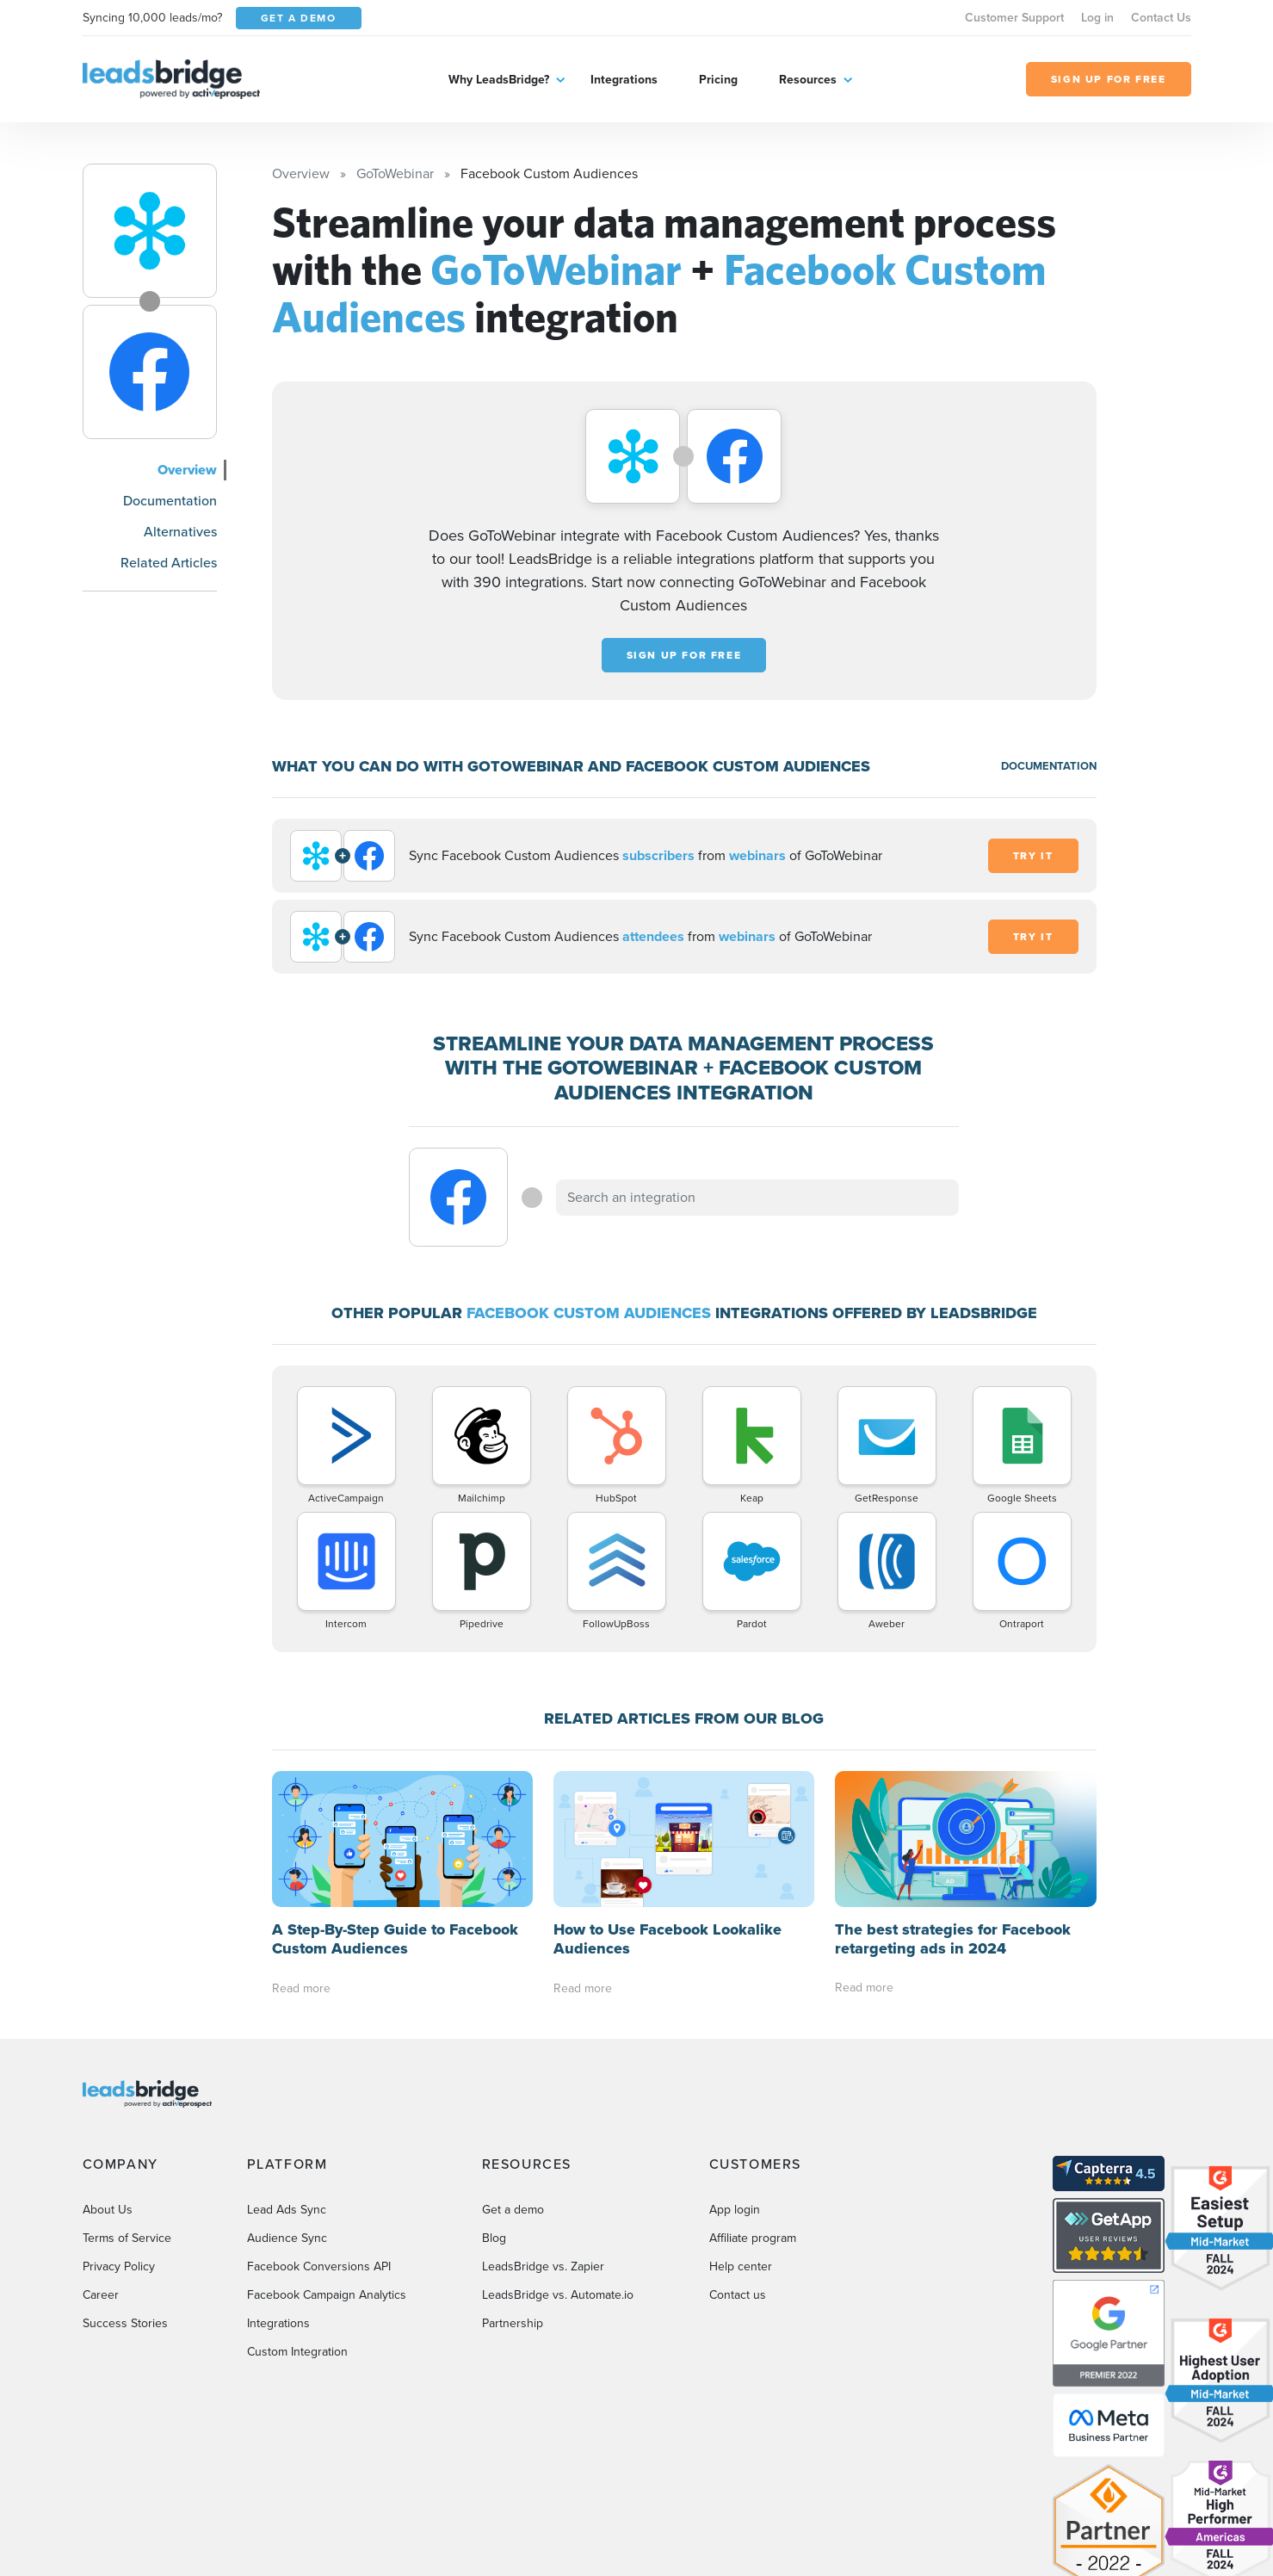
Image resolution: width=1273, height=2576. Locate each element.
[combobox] (757, 1198)
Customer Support (1014, 18)
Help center (740, 2266)
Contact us (737, 2295)
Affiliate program (752, 2238)
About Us (108, 2210)
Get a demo (513, 2210)
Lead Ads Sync (286, 2210)
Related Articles (169, 563)
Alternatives (180, 532)
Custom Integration (297, 2352)
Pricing (718, 80)
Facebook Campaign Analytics (326, 2295)
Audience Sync (287, 2238)
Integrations (624, 80)
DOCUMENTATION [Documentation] (1049, 766)
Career (101, 2295)
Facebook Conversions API (319, 2266)
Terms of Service (127, 2238)
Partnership (512, 2323)
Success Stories (125, 2323)
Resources (808, 80)
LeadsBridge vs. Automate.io (557, 2295)
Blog (494, 2238)
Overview (187, 470)
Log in (1097, 18)
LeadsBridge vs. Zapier (543, 2266)
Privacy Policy (119, 2266)
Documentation (170, 501)
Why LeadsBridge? (498, 80)
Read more (301, 1988)
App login (734, 2210)
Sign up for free (684, 655)
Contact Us (1161, 18)
